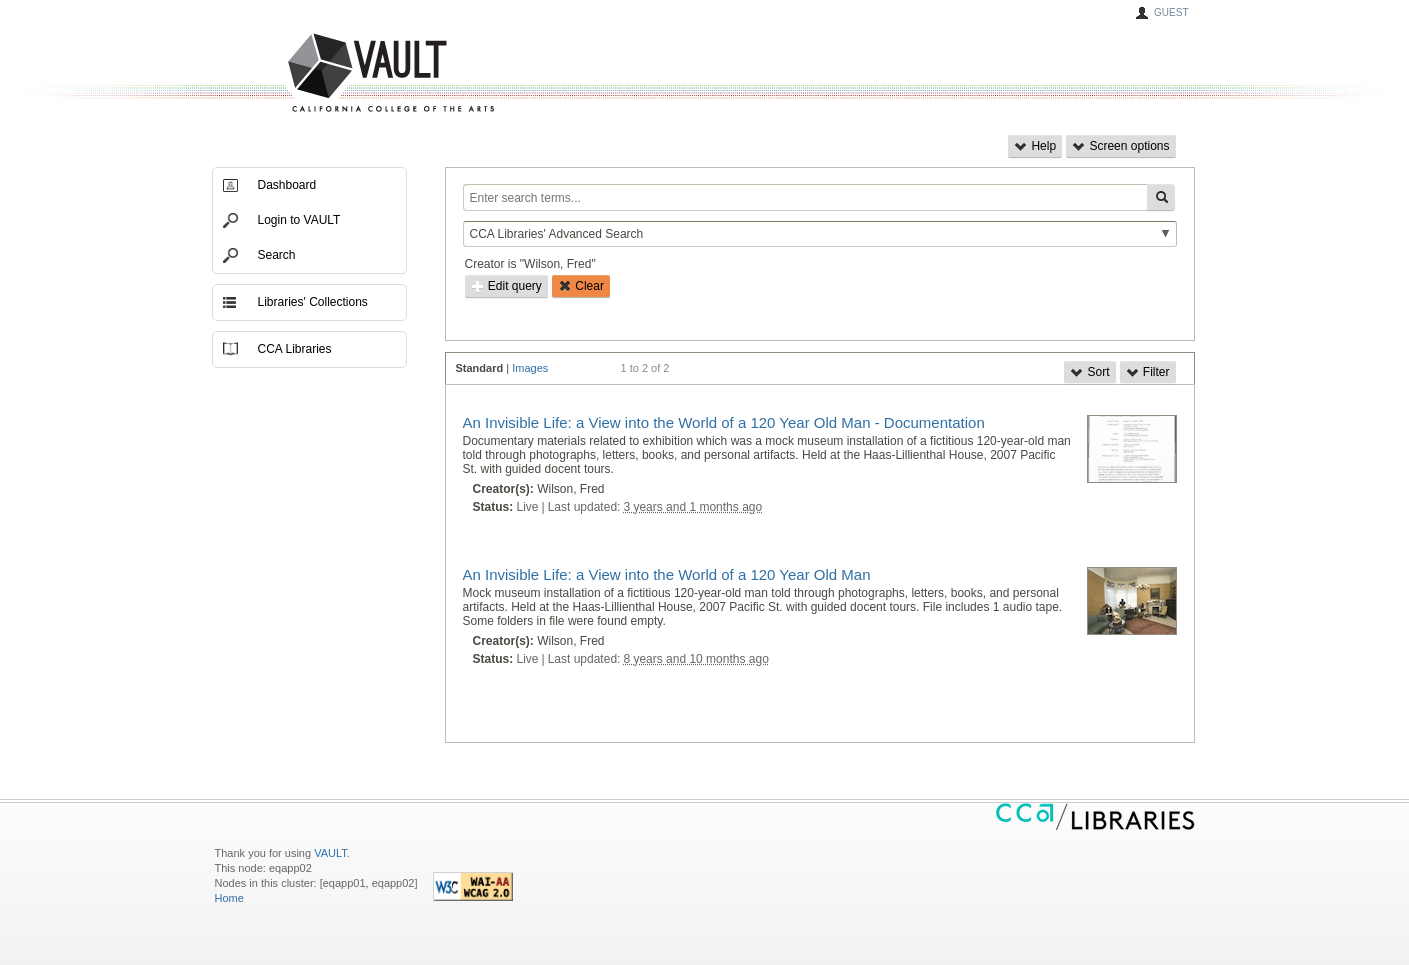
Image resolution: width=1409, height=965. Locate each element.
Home (229, 898)
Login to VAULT (299, 220)
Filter (1148, 372)
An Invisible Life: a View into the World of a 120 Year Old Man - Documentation (724, 422)
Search (277, 255)
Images (530, 368)
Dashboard (287, 185)
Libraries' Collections (313, 302)
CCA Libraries (295, 349)
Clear (581, 286)
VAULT (315, 73)
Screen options (1120, 146)
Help (1035, 146)
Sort (1089, 372)
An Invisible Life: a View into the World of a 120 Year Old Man (667, 574)
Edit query (506, 286)
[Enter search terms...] (805, 197)
